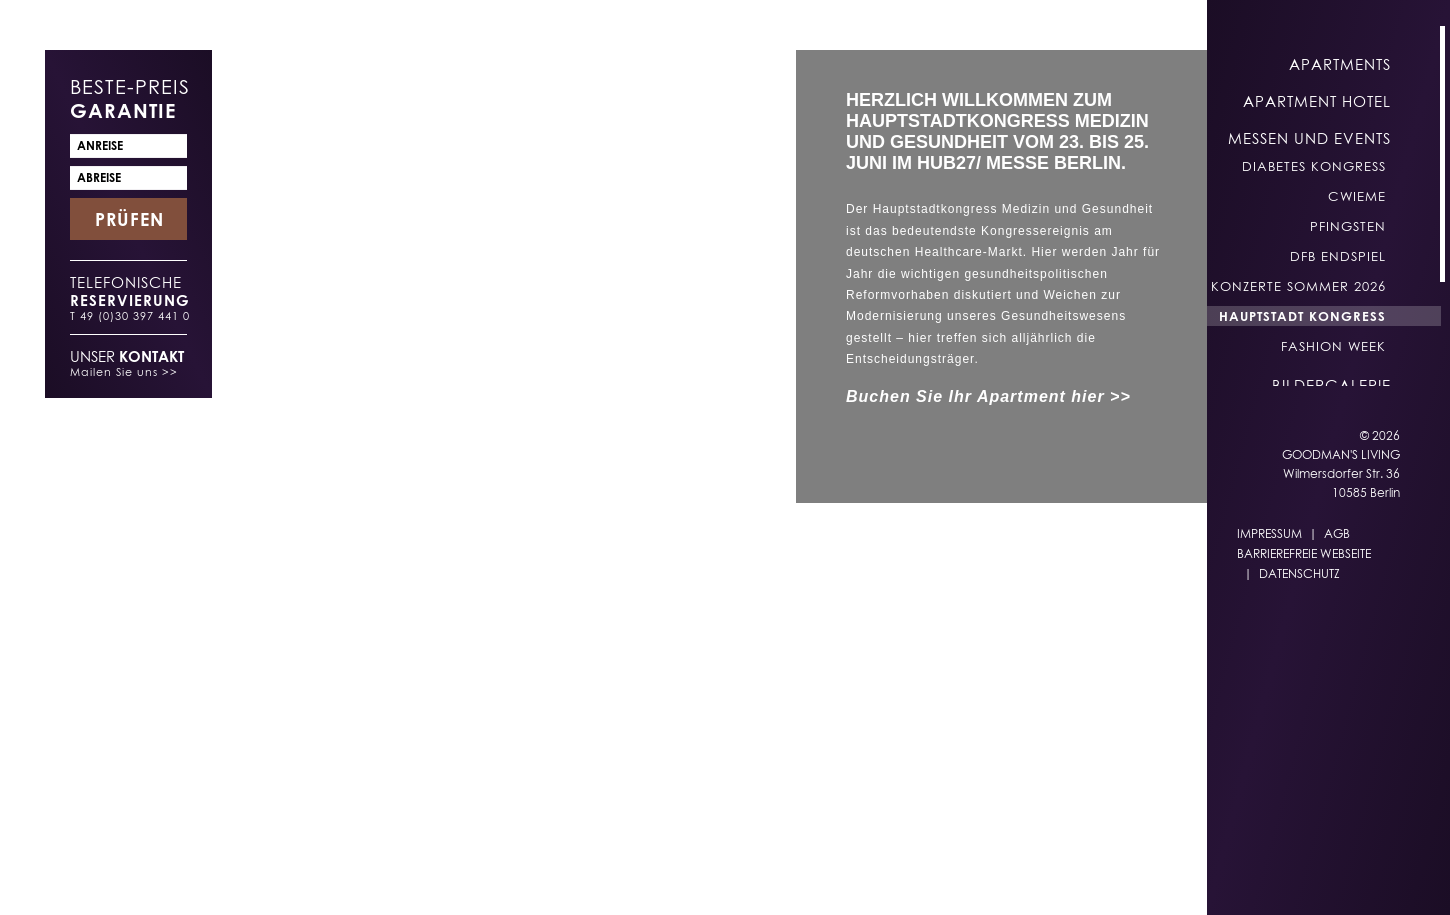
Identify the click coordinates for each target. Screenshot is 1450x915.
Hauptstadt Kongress (1302, 316)
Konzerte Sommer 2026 (1298, 286)
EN (895, 876)
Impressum (1269, 533)
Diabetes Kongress (1314, 166)
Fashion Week (1333, 346)
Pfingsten (1348, 226)
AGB (1337, 533)
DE (856, 876)
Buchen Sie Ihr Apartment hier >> (988, 396)
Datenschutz (1299, 573)
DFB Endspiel (1338, 256)
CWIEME (1357, 196)
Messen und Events (1309, 138)
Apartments (1340, 64)
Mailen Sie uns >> (124, 371)
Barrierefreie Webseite (1304, 553)
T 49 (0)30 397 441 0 (130, 315)
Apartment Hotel (1317, 101)
